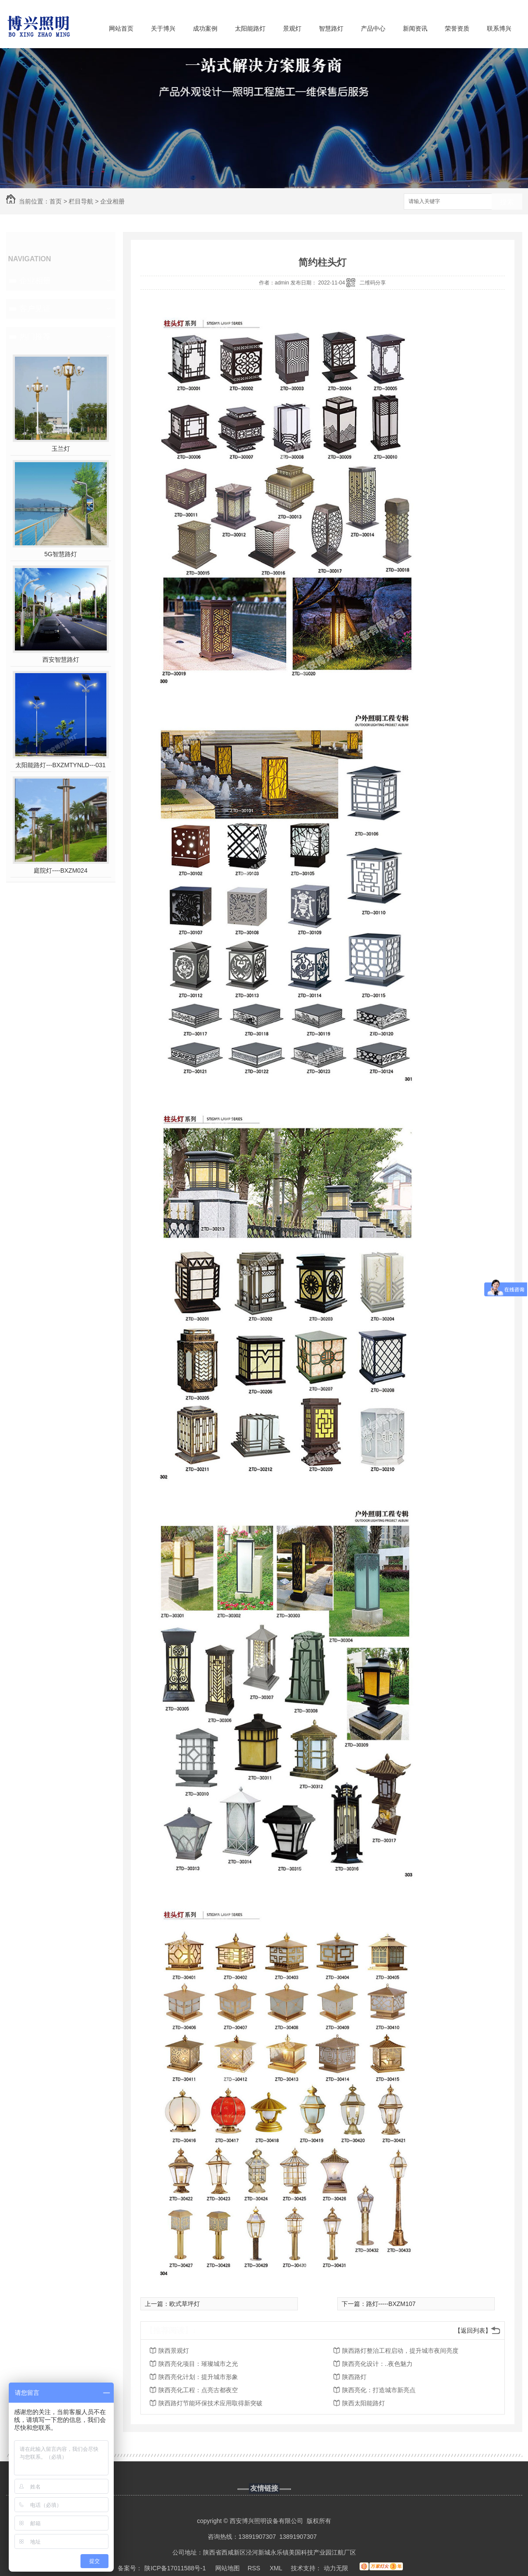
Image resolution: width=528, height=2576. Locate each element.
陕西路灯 (354, 2376)
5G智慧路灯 (60, 554)
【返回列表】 (473, 2330)
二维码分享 (373, 283)
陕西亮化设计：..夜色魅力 (377, 2363)
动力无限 (336, 2568)
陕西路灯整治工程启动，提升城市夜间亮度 (400, 2350)
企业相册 (112, 201)
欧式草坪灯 (184, 2303)
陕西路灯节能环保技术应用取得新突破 (210, 2403)
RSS (255, 2568)
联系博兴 (499, 28)
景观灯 (292, 28)
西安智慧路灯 (60, 659)
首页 (55, 201)
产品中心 (373, 28)
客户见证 (35, 308)
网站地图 (227, 2568)
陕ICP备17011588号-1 (175, 2568)
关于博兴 (163, 28)
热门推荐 (35, 336)
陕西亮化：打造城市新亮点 (379, 2390)
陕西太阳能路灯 (363, 2403)
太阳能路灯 (250, 28)
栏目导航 (81, 201)
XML (276, 2568)
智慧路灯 (331, 28)
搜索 (507, 202)
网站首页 (121, 28)
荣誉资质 (457, 28)
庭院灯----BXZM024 (60, 870)
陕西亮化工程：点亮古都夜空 (198, 2390)
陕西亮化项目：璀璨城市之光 (198, 2363)
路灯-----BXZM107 (391, 2303)
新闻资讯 (415, 28)
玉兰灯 (61, 448)
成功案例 (205, 28)
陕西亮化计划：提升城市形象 (198, 2376)
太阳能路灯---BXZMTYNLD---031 (60, 765)
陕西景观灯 (173, 2350)
